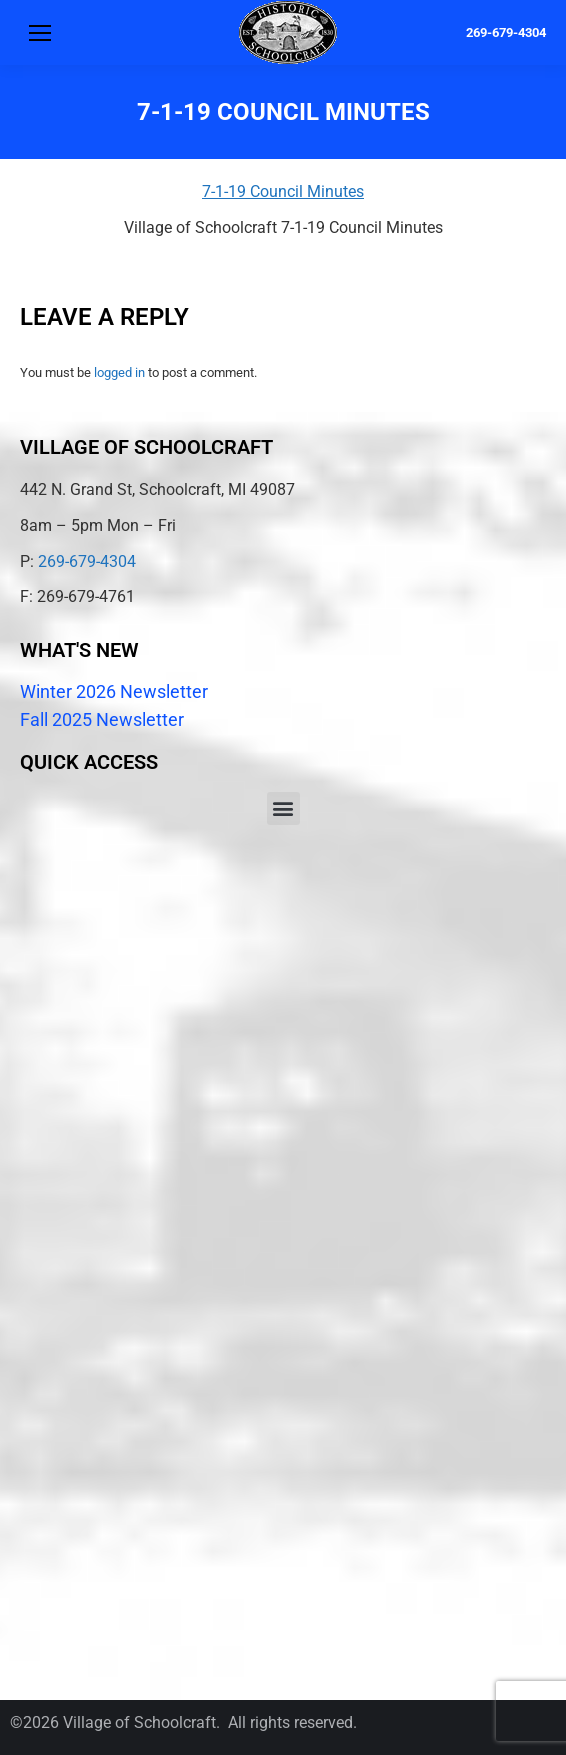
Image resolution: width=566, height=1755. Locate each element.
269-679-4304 (506, 32)
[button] (283, 808)
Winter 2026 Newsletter (114, 691)
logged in (119, 372)
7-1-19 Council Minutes (283, 191)
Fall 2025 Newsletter (102, 719)
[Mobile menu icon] (40, 33)
